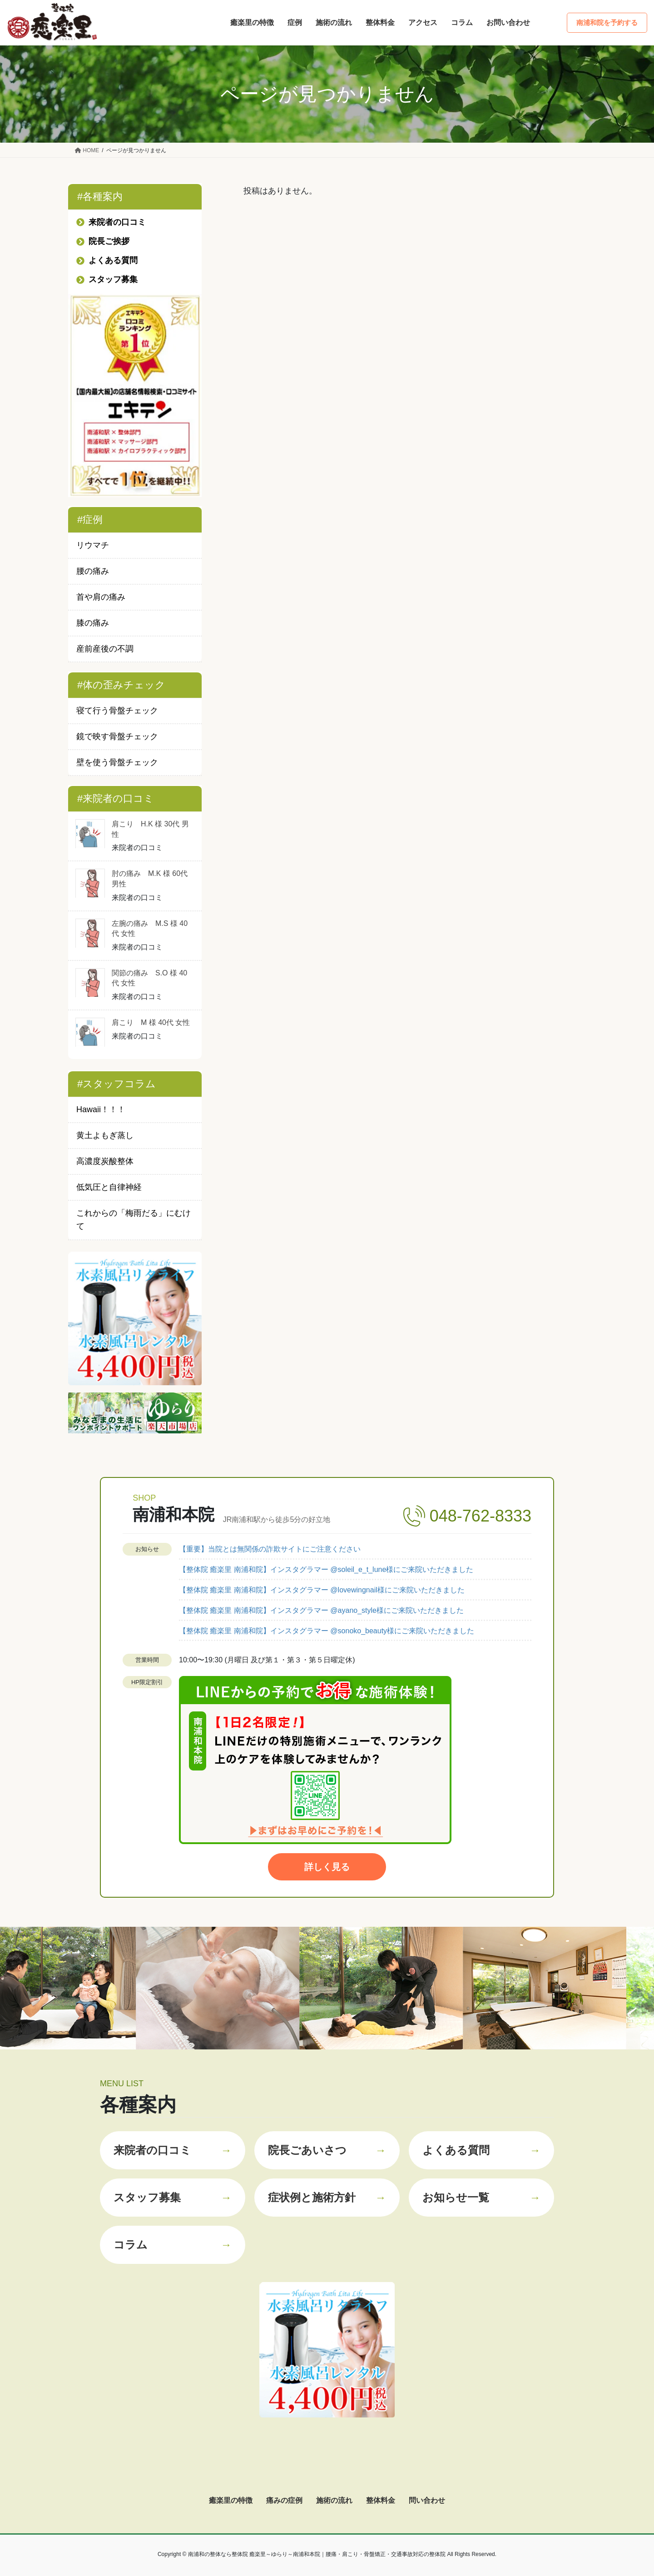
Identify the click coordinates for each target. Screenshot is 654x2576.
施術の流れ (334, 2500)
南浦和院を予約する (607, 22)
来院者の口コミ (173, 2150)
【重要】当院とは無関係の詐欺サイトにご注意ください (270, 1549)
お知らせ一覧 (481, 2197)
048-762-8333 (480, 1516)
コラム (173, 2245)
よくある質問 (481, 2150)
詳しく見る (327, 1867)
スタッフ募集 (173, 2197)
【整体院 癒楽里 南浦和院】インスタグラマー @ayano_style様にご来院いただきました (321, 1610)
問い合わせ (427, 2500)
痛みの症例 (284, 2500)
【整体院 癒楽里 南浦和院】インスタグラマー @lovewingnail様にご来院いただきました (322, 1590)
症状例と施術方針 (327, 2197)
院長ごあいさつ (327, 2150)
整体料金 (380, 2500)
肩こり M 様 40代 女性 (151, 1022)
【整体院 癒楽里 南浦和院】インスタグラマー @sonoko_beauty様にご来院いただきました (326, 1631)
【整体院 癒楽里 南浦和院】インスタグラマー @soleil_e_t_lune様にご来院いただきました (326, 1569)
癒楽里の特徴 (231, 2500)
